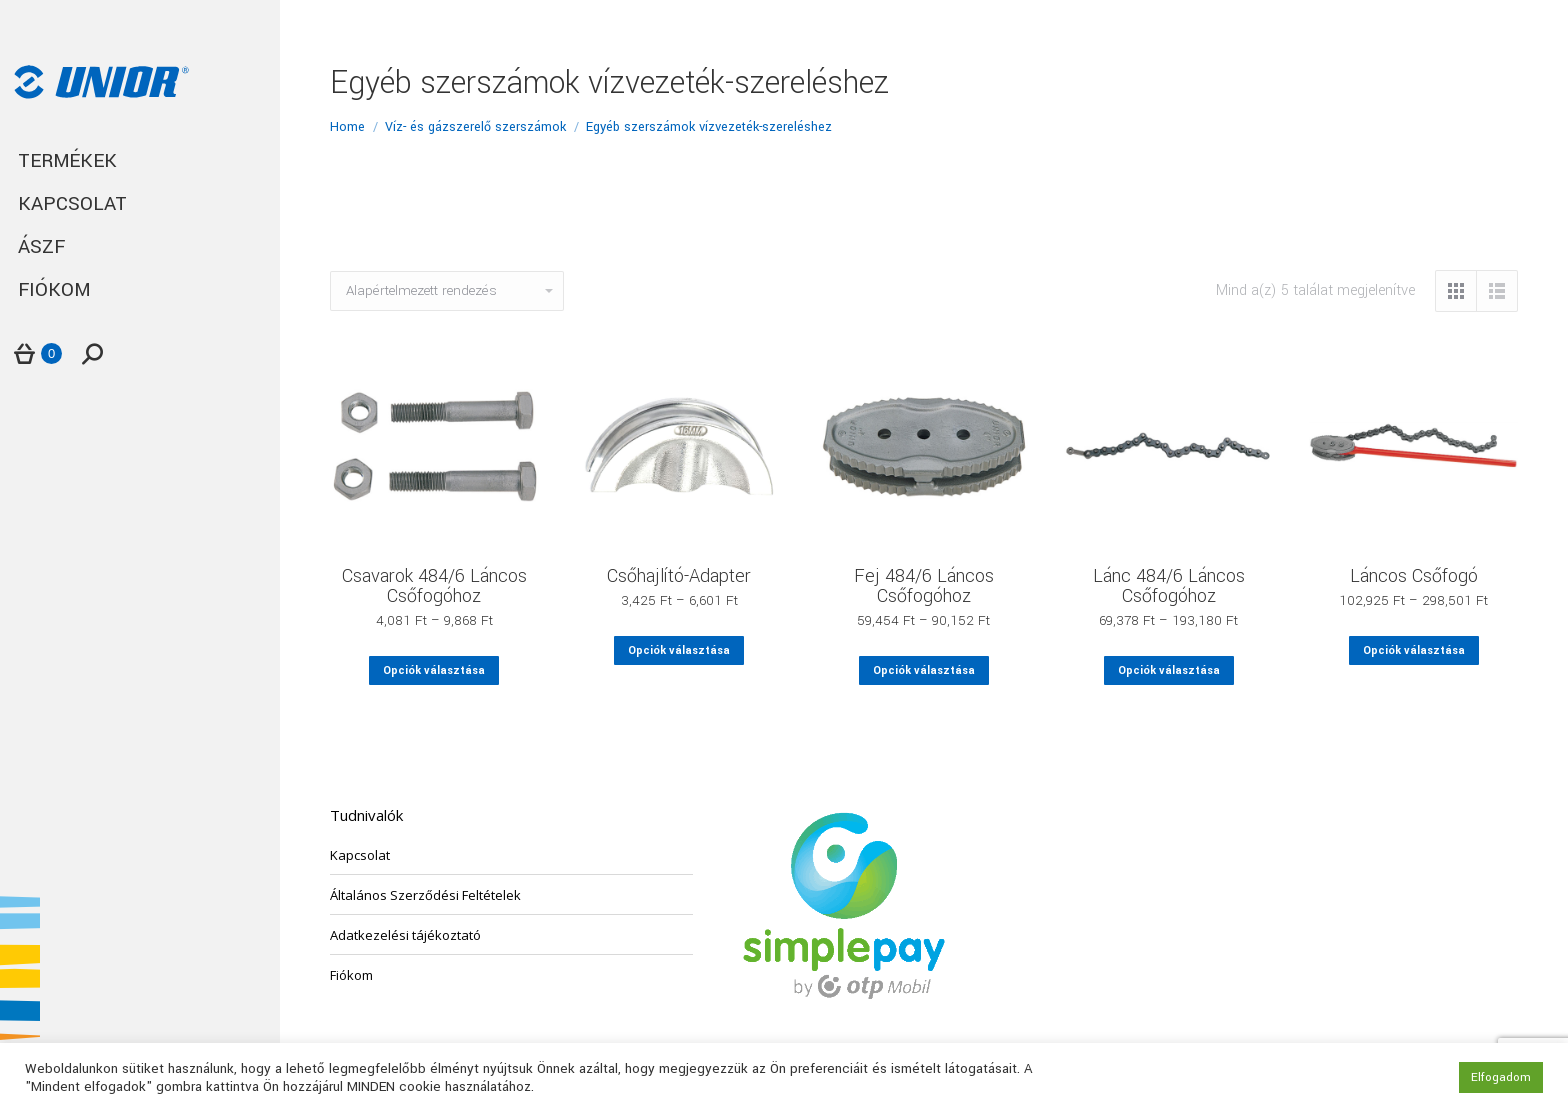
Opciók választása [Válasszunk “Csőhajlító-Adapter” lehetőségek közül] (679, 650)
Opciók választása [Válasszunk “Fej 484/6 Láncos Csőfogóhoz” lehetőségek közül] (924, 670)
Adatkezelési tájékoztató (405, 935)
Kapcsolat (360, 855)
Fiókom (351, 975)
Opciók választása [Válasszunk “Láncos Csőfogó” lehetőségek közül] (1414, 650)
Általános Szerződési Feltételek (425, 895)
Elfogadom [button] (1501, 1077)
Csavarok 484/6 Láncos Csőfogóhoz (434, 586)
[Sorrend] (447, 291)
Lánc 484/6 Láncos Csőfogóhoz (1169, 586)
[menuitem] (140, 161)
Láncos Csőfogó (1414, 576)
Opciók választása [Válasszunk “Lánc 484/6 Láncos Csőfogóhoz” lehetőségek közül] (1169, 670)
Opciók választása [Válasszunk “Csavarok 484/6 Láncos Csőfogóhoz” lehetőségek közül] (434, 670)
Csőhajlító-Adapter (679, 576)
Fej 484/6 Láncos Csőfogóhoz (924, 586)
